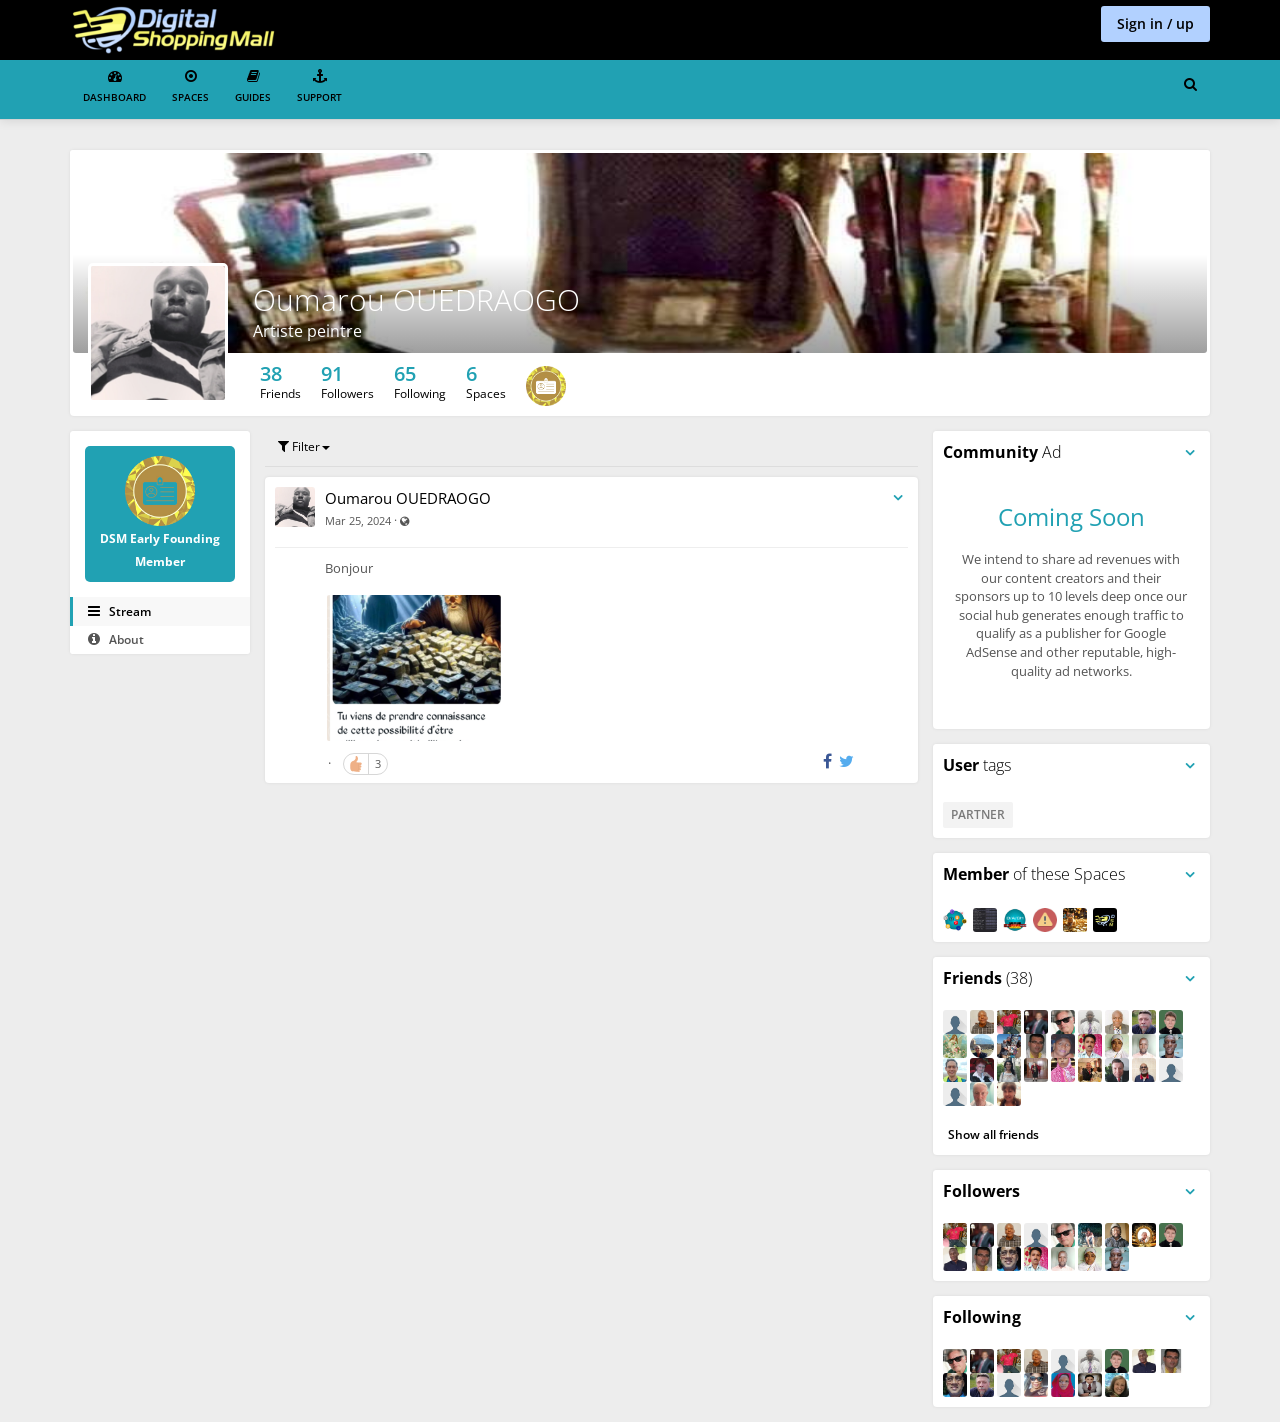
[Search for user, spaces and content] (1190, 85)
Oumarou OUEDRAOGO (408, 498)
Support (319, 86)
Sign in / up (1155, 23)
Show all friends (993, 1134)
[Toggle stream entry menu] (898, 498)
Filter (304, 446)
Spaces (190, 86)
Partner (978, 814)
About (116, 639)
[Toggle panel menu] (1190, 453)
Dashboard (114, 86)
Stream (119, 611)
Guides (253, 86)
